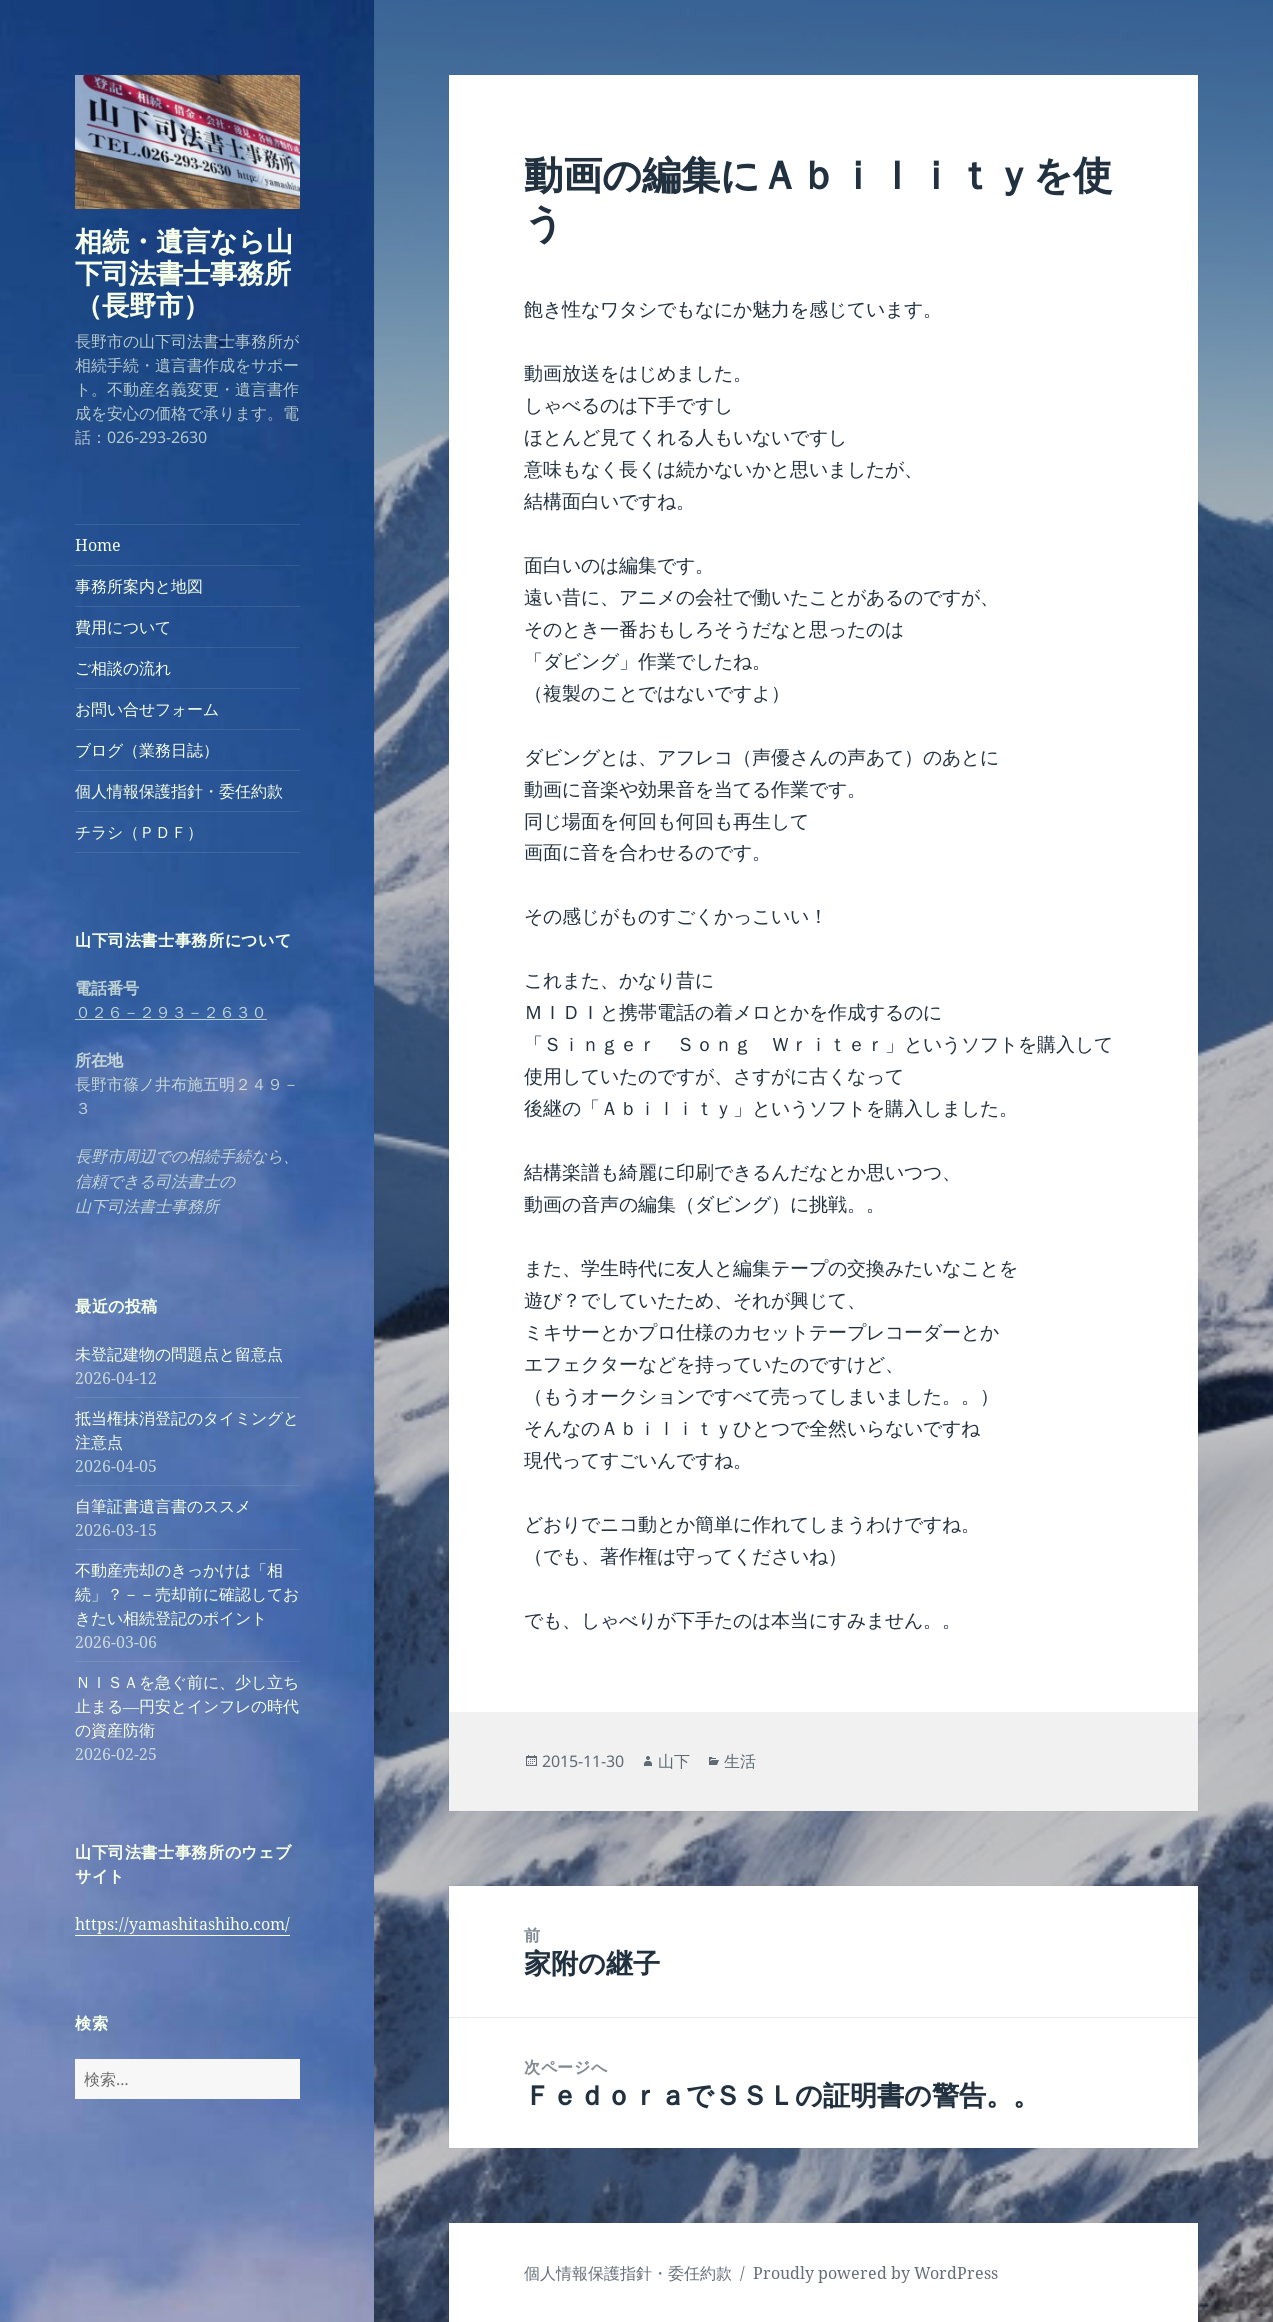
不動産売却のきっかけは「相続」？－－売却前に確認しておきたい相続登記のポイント (187, 1594)
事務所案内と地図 (139, 586)
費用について (123, 627)
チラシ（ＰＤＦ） (139, 832)
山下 (674, 1761)
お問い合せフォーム (147, 709)
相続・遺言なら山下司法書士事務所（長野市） (184, 272)
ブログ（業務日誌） (147, 750)
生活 (740, 1761)
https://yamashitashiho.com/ (182, 1924)
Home (98, 545)
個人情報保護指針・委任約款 (179, 791)
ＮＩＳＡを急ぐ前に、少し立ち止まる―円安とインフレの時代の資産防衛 (187, 1706)
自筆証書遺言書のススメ (163, 1506)
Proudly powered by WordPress (875, 2273)
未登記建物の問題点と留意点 (179, 1354)
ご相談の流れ (123, 668)
